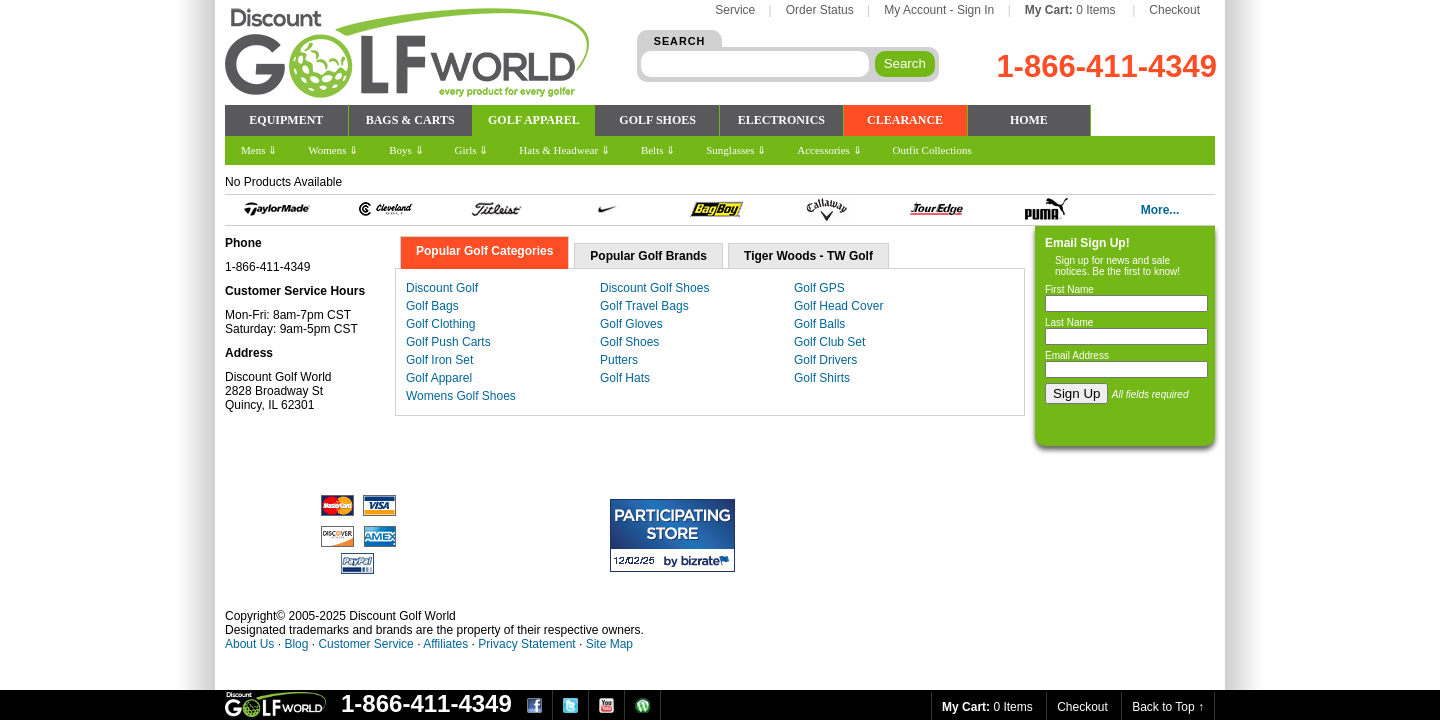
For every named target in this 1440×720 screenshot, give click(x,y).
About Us (249, 644)
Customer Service (365, 644)
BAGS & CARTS (410, 120)
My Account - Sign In (939, 10)
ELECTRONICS (781, 120)
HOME (1029, 120)
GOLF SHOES (657, 120)
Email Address (1077, 355)
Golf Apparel (439, 378)
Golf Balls (819, 324)
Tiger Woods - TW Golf (808, 256)
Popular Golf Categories (484, 251)
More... (1160, 210)
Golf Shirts (822, 378)
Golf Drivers (825, 360)
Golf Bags (432, 306)
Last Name (1069, 322)
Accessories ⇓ (829, 150)
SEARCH (680, 41)
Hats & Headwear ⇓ (564, 150)
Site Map (609, 644)
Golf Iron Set (439, 360)
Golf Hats (625, 378)
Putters (619, 360)
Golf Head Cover (838, 306)
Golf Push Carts (448, 342)
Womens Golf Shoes (461, 396)
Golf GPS (819, 288)
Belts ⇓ (658, 150)
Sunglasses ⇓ (736, 150)
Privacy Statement (526, 644)
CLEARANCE (905, 120)
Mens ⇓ (259, 150)
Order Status (820, 10)
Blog (296, 644)
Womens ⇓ (333, 150)
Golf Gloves (631, 324)
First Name (1069, 289)
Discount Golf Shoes (654, 288)
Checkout (1174, 10)
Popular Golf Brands (648, 256)
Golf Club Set (829, 342)
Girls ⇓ (472, 150)
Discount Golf (442, 288)
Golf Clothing (440, 324)
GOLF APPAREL (534, 120)
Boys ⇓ (406, 150)
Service (735, 10)
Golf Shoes (629, 342)
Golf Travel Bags (644, 306)
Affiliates (445, 644)
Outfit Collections (932, 150)
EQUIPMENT (286, 120)
